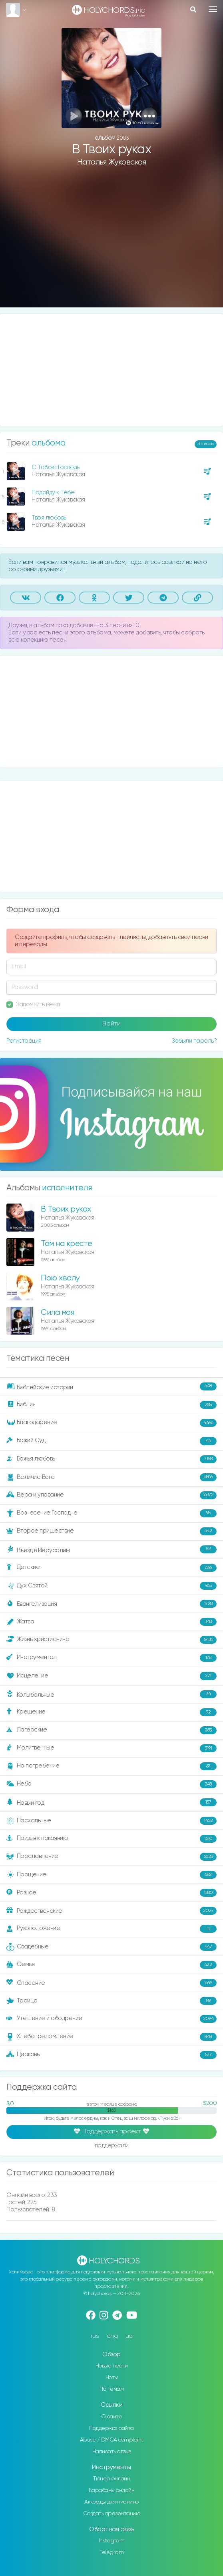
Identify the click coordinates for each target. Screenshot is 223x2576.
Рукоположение (111, 1929)
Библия (111, 1405)
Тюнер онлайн (111, 2479)
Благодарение (111, 1423)
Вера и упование (111, 1495)
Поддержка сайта (111, 2428)
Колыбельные (111, 1694)
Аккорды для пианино (111, 2502)
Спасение (111, 1983)
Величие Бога (111, 1477)
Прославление (111, 1857)
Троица (111, 2001)
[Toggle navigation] (213, 9)
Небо (111, 1784)
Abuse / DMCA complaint (111, 2440)
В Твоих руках (66, 1209)
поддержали (111, 2146)
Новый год (111, 1802)
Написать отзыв (111, 2451)
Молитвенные (111, 1748)
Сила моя (57, 1312)
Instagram (112, 2541)
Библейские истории (111, 1386)
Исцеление (111, 1676)
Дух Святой (111, 1586)
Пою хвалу (60, 1278)
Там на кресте (66, 1244)
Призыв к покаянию (111, 1839)
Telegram (111, 2552)
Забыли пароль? (194, 1041)
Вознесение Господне (111, 1513)
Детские (111, 1568)
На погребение (111, 1766)
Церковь (111, 2055)
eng (112, 2336)
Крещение (111, 1712)
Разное (111, 1893)
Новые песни (112, 2366)
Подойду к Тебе (53, 493)
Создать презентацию (111, 2513)
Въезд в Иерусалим (111, 1549)
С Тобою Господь (56, 467)
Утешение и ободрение (111, 2019)
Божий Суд (111, 1441)
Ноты (112, 2377)
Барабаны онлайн (112, 2490)
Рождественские (111, 1911)
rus (95, 2336)
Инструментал (111, 1658)
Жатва (111, 1622)
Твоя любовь (49, 518)
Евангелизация (111, 1604)
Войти (111, 1024)
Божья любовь (111, 1459)
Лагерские (111, 1730)
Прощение (111, 1875)
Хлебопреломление (111, 2037)
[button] (149, 116)
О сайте (111, 2417)
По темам (111, 2389)
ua (129, 2336)
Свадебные (111, 1947)
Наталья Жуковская (111, 162)
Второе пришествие (111, 1531)
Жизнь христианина (111, 1640)
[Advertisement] (111, 243)
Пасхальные (111, 1821)
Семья (111, 1965)
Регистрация (24, 1041)
